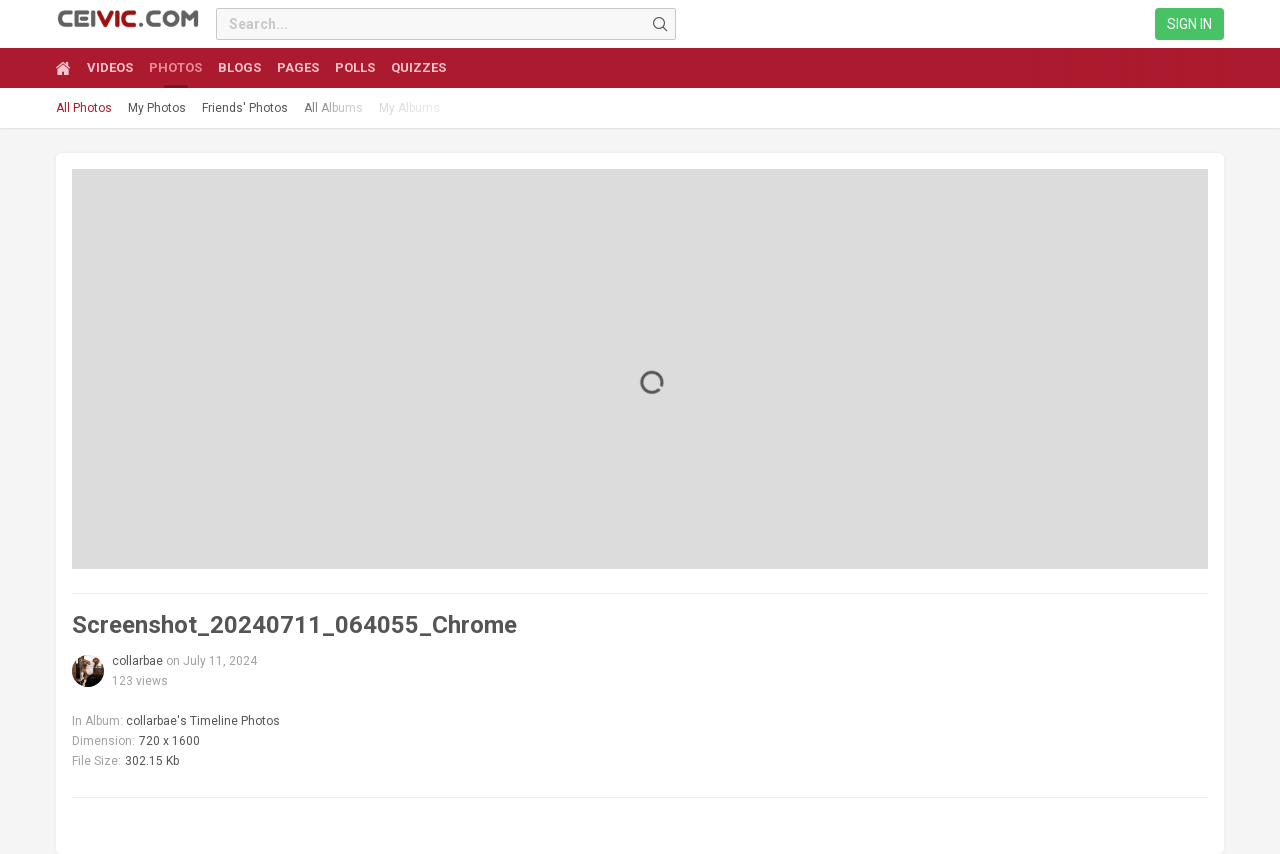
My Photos (157, 108)
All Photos (84, 108)
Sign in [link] (1189, 24)
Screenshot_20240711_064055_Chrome (294, 625)
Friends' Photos (245, 108)
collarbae (137, 661)
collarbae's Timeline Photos (203, 721)
